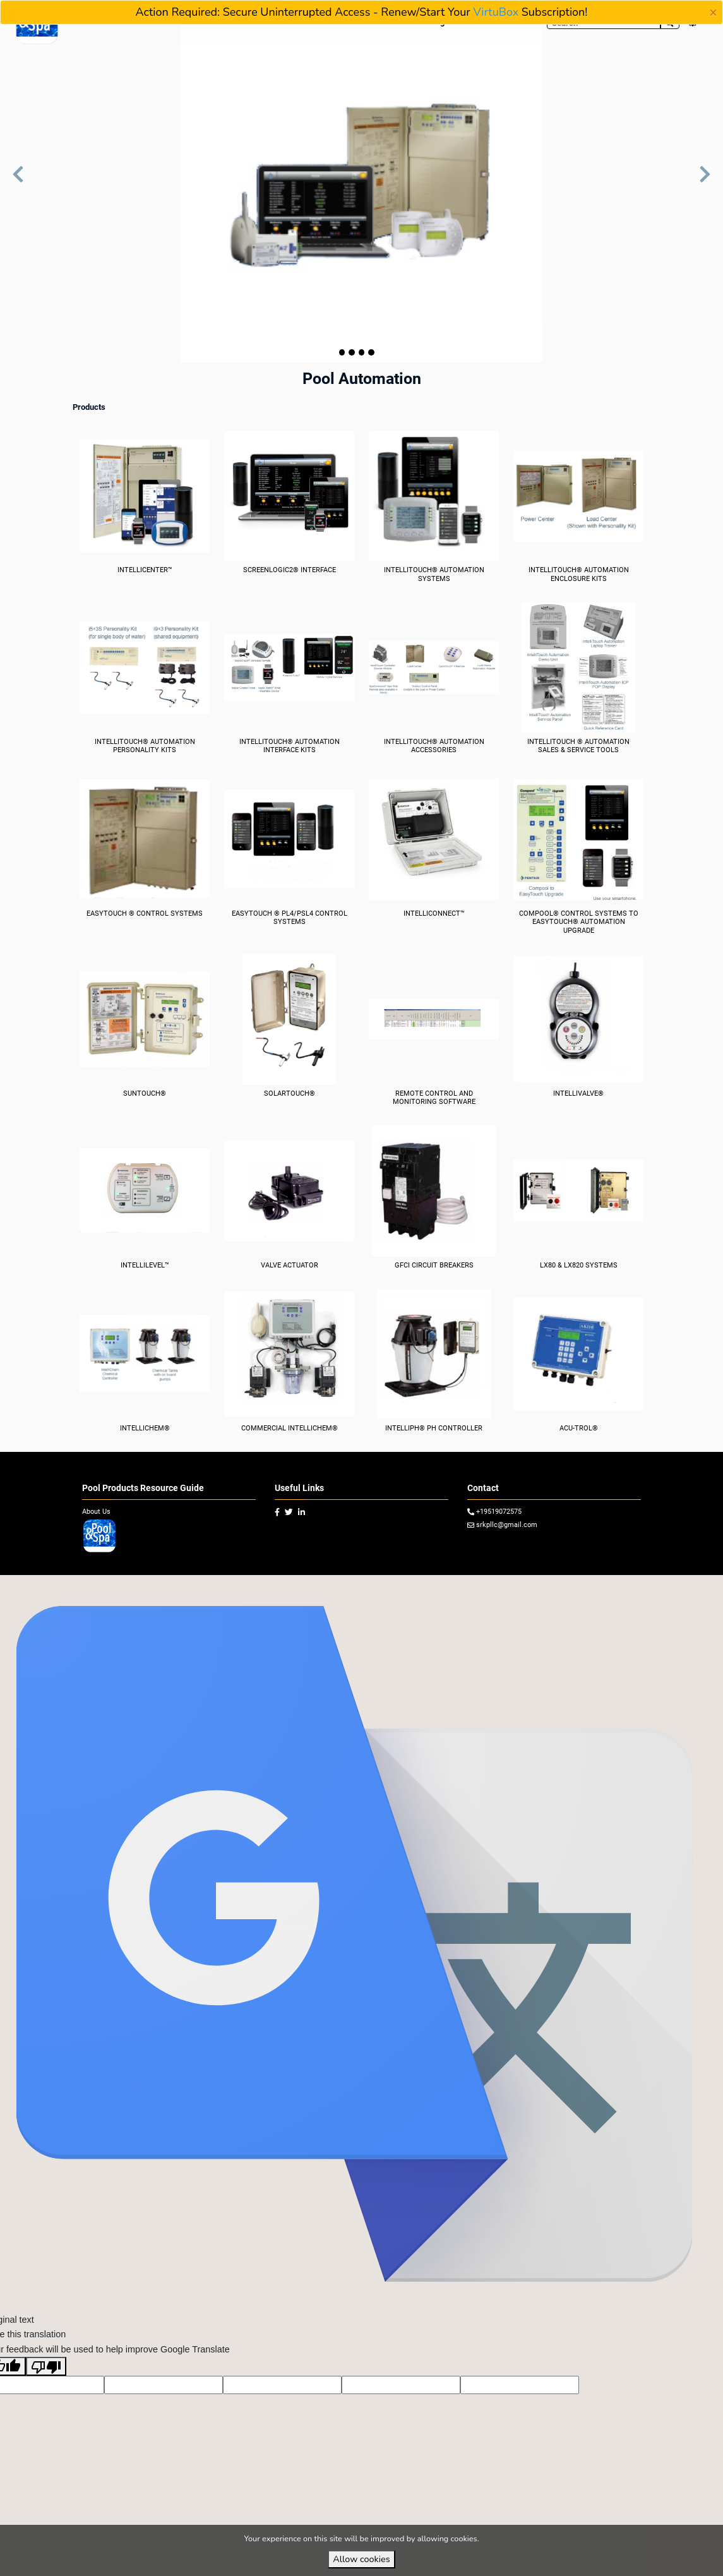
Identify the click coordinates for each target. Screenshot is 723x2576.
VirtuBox (495, 12)
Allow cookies (361, 2559)
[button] (18, 181)
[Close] (713, 13)
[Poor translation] (46, 2388)
